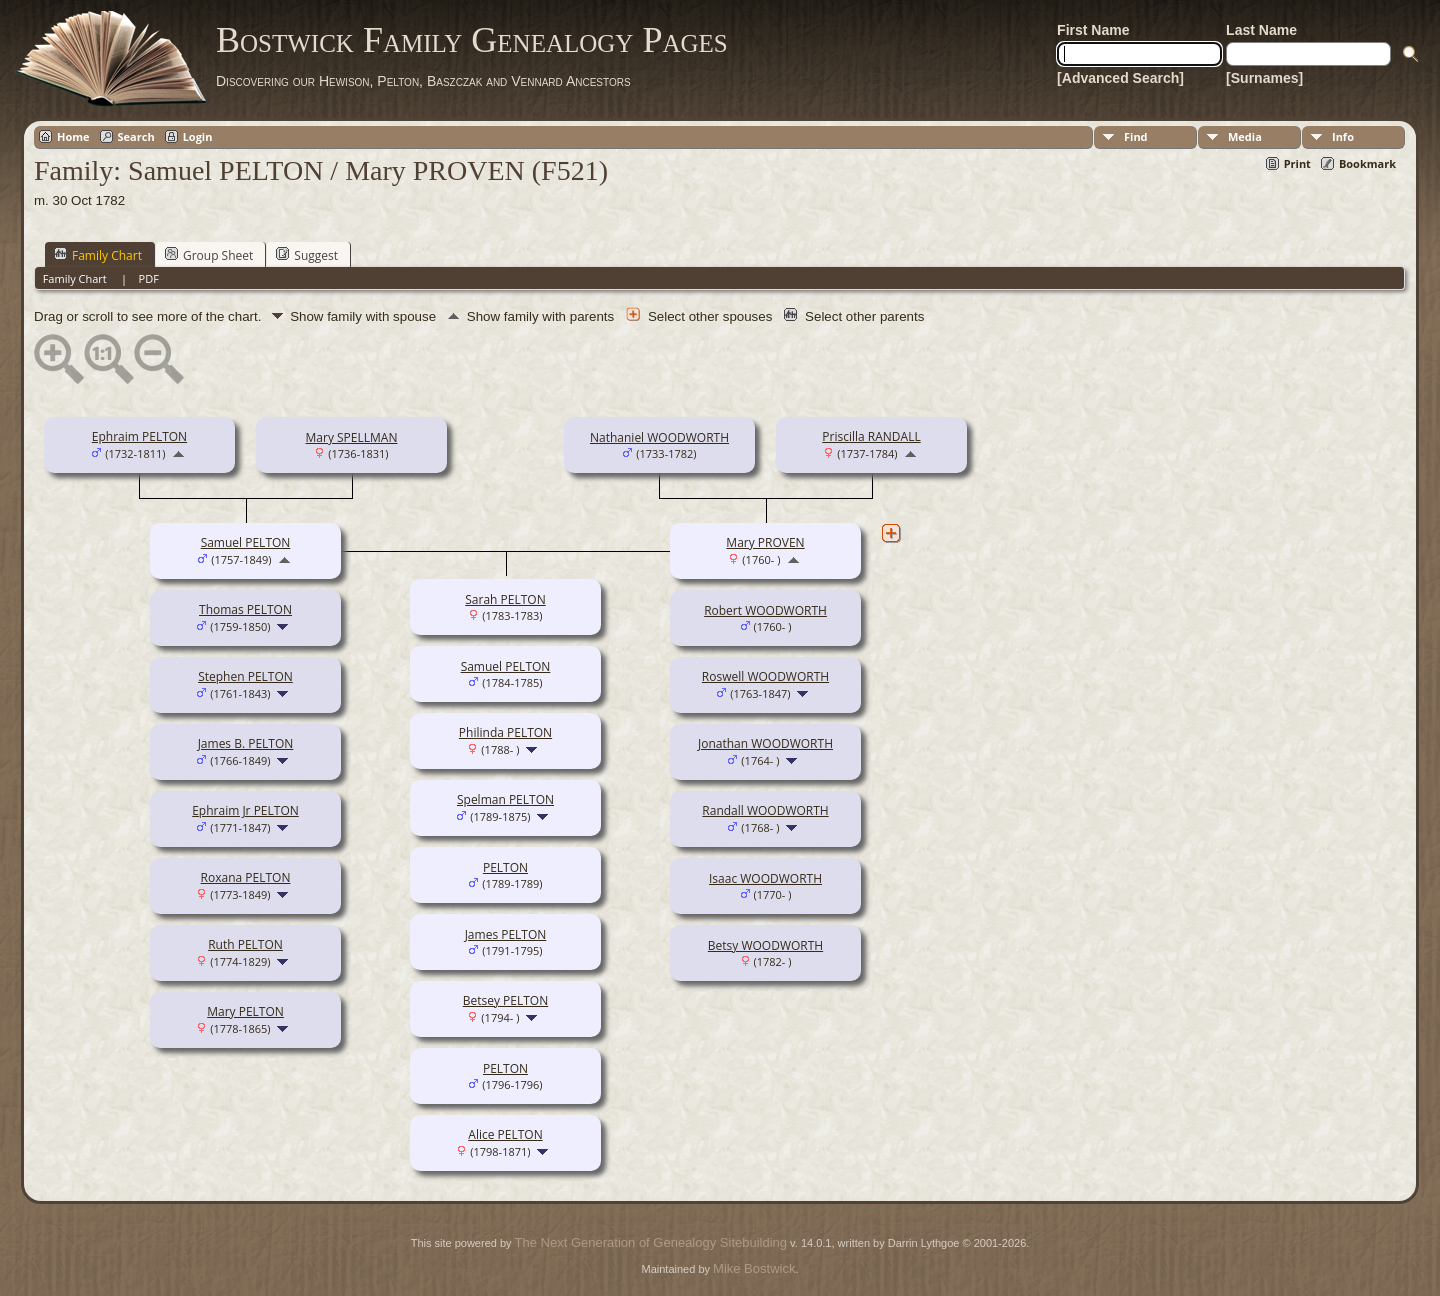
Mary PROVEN (765, 542)
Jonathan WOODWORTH (765, 743)
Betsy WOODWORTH (765, 945)
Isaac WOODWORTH (765, 878)
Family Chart (98, 255)
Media (1245, 136)
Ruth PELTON (245, 944)
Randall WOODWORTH (765, 810)
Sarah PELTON (505, 599)
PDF (149, 278)
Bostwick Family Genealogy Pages (472, 40)
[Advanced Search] (1120, 78)
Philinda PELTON (505, 732)
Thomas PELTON (245, 609)
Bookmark (1367, 163)
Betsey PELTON (505, 1000)
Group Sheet (209, 255)
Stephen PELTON (245, 676)
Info (1343, 136)
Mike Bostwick (754, 1268)
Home (73, 136)
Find (1136, 136)
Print (1297, 163)
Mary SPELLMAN (352, 437)
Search (136, 136)
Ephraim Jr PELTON (245, 810)
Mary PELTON (245, 1011)
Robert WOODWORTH (765, 610)
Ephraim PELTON (139, 436)
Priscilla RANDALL (871, 436)
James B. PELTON (246, 743)
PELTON (505, 867)
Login (198, 136)
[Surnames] (1264, 78)
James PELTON (506, 934)
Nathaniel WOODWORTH (659, 437)
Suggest (307, 255)
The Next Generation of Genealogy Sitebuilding (651, 1242)
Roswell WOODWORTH (765, 676)
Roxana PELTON (246, 877)
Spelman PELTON (505, 799)
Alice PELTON (505, 1134)
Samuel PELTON (246, 542)
